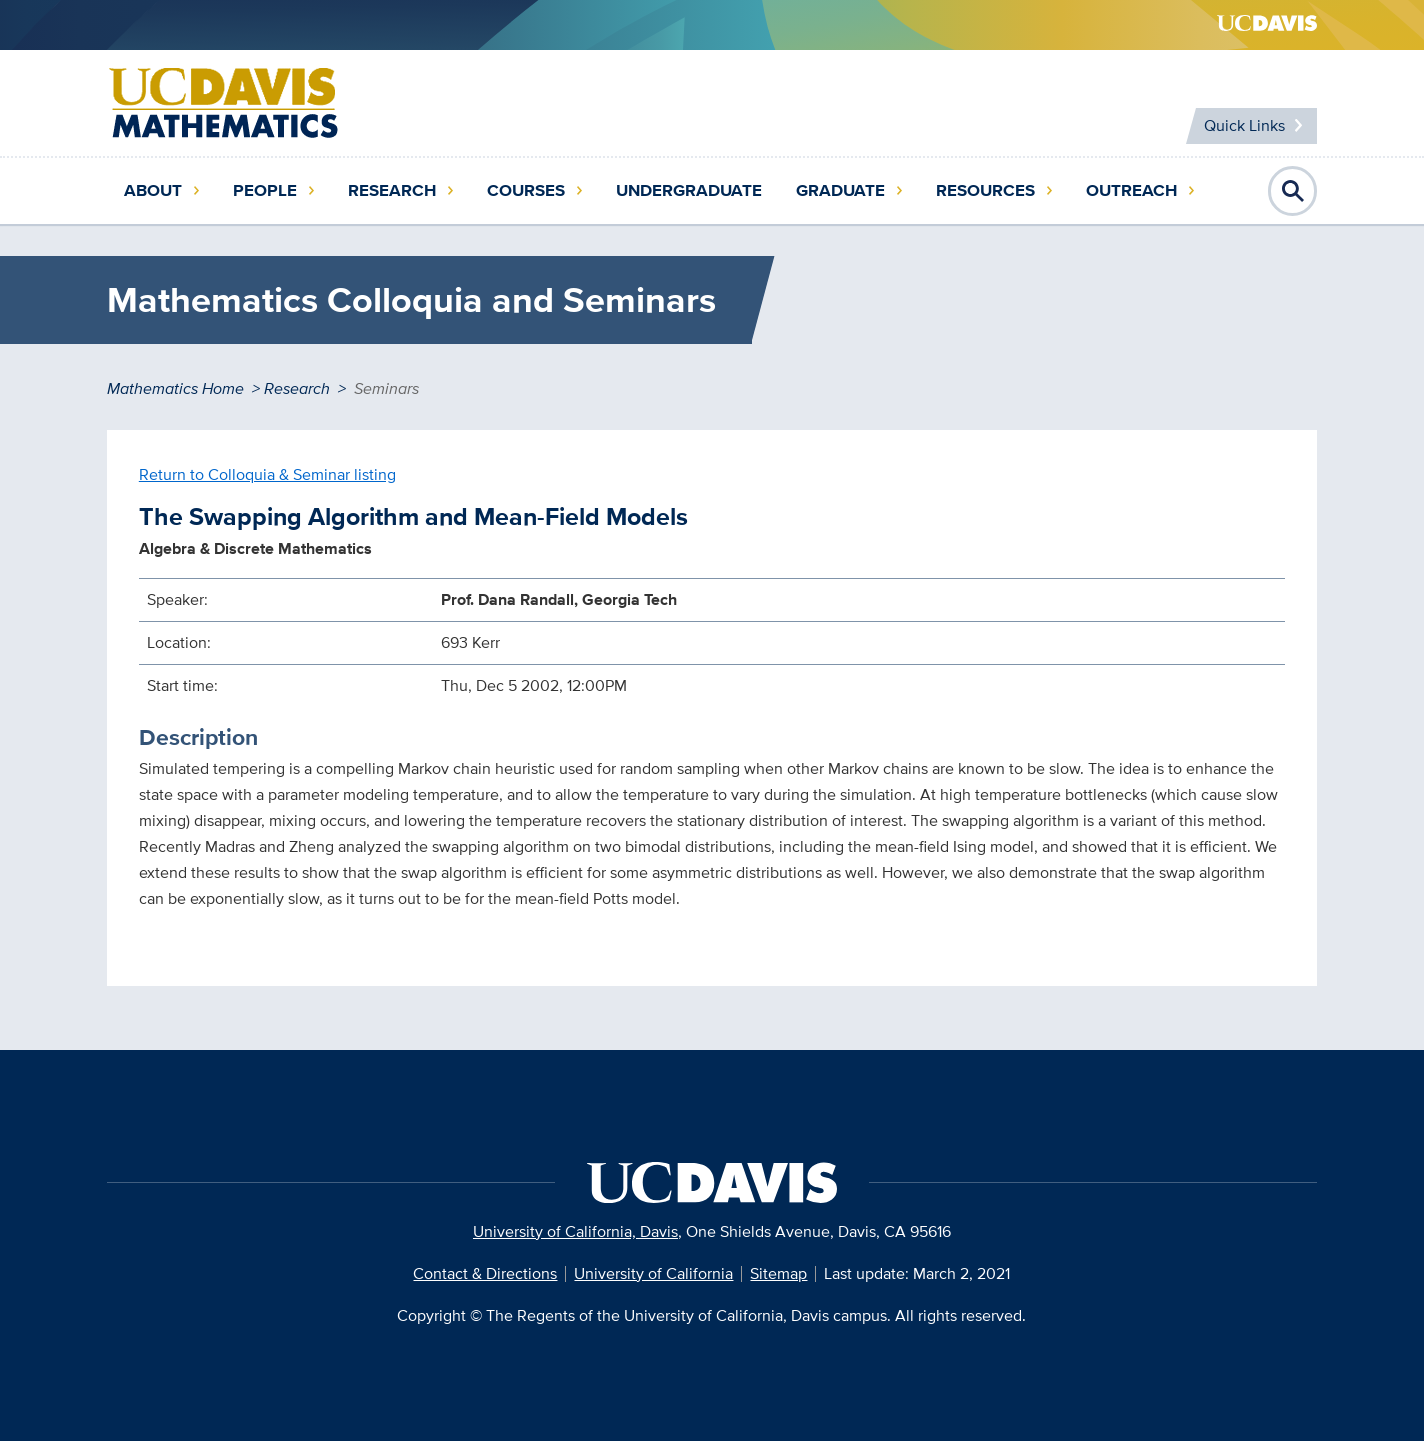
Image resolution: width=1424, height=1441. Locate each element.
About (153, 190)
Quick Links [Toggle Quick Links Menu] (1244, 125)
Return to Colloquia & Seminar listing (267, 474)
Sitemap (778, 1273)
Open (1293, 191)
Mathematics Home (175, 388)
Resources (985, 190)
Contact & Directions (485, 1273)
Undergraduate (689, 190)
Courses (526, 190)
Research (392, 190)
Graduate (840, 190)
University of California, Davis (575, 1231)
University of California (653, 1273)
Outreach (1131, 190)
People (265, 190)
